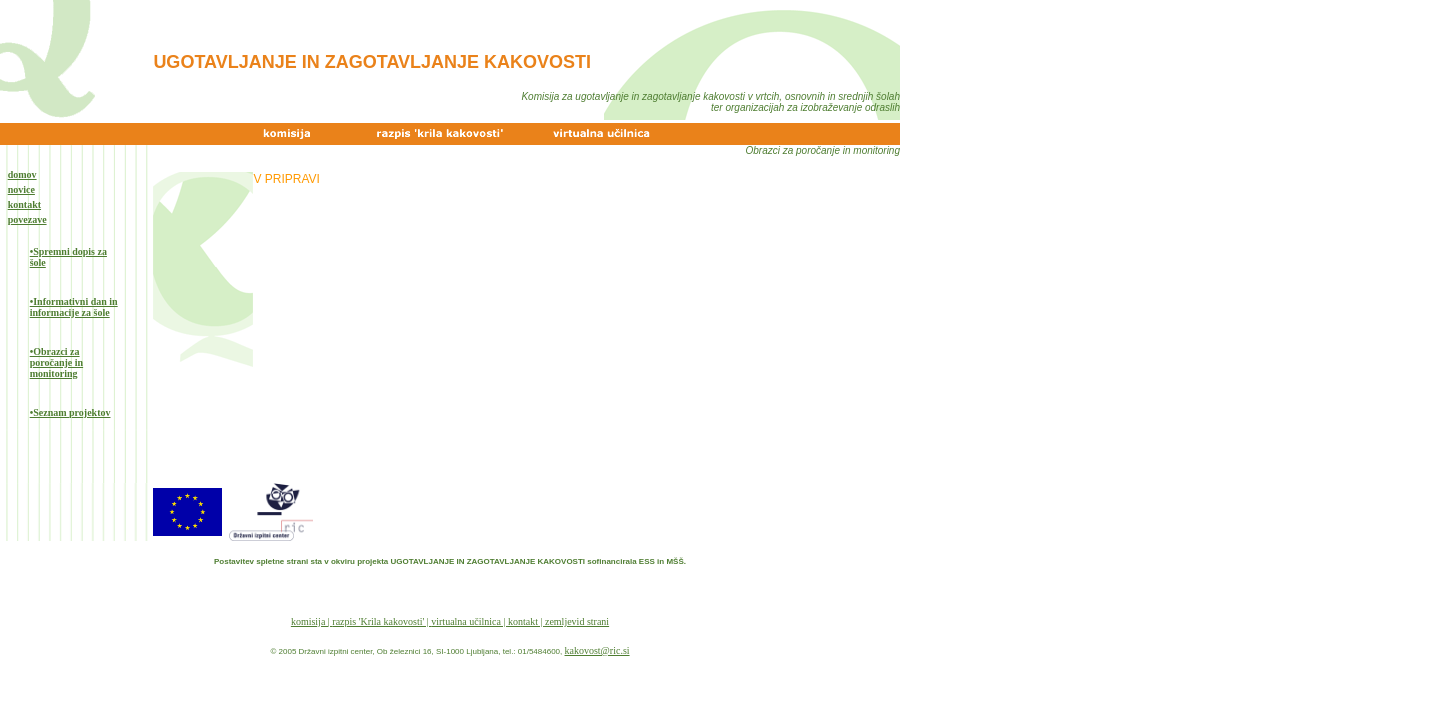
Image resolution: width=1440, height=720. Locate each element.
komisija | (311, 621)
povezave (27, 219)
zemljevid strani (577, 621)
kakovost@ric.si (597, 650)
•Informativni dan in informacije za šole (74, 307)
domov (22, 174)
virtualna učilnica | (469, 621)
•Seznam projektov (70, 412)
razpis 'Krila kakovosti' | (381, 621)
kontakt (24, 204)
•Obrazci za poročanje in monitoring (56, 362)
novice (21, 189)
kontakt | (526, 621)
